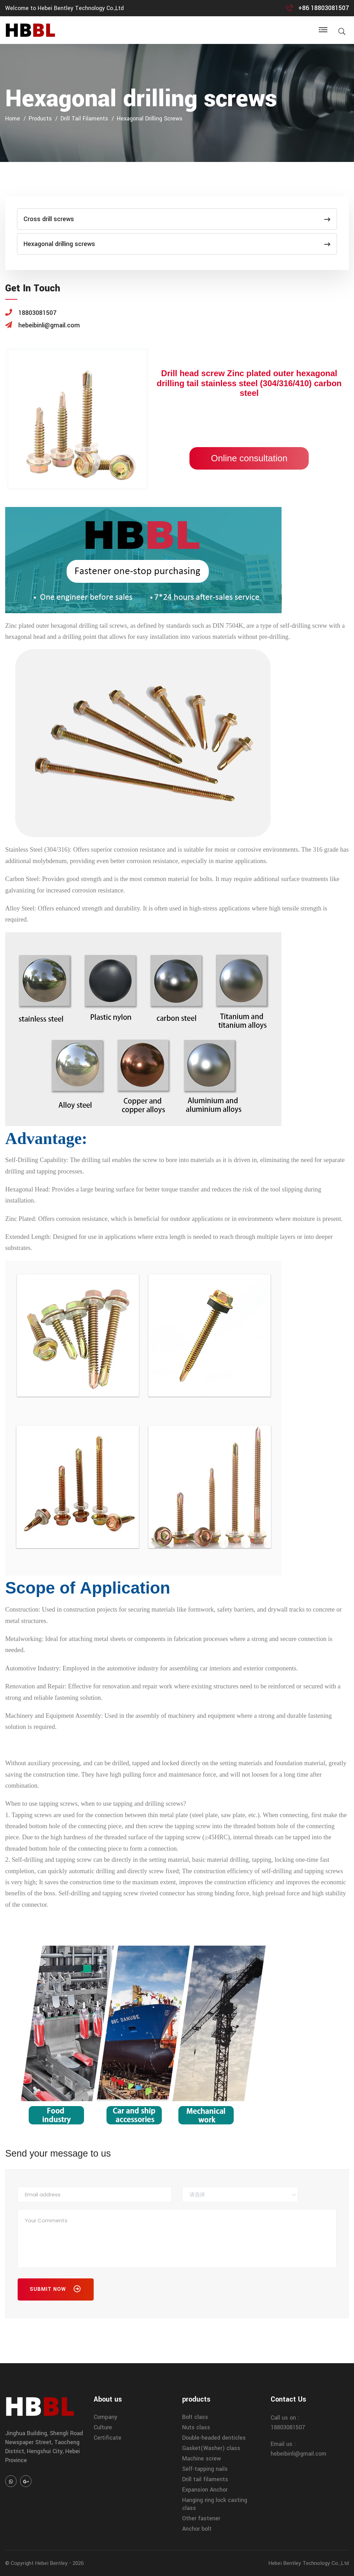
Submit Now (56, 2290)
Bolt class (195, 2417)
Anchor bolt (197, 2529)
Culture (103, 2427)
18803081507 (288, 2427)
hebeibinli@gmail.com (298, 2454)
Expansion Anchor (204, 2490)
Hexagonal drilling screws (150, 119)
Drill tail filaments (84, 119)
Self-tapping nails (205, 2469)
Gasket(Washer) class (211, 2448)
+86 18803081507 (323, 7)
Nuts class (196, 2427)
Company (105, 2417)
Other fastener (201, 2518)
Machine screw (201, 2458)
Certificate (107, 2438)
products (40, 119)
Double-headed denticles (214, 2438)
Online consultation (249, 458)
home (12, 119)
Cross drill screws (177, 219)
